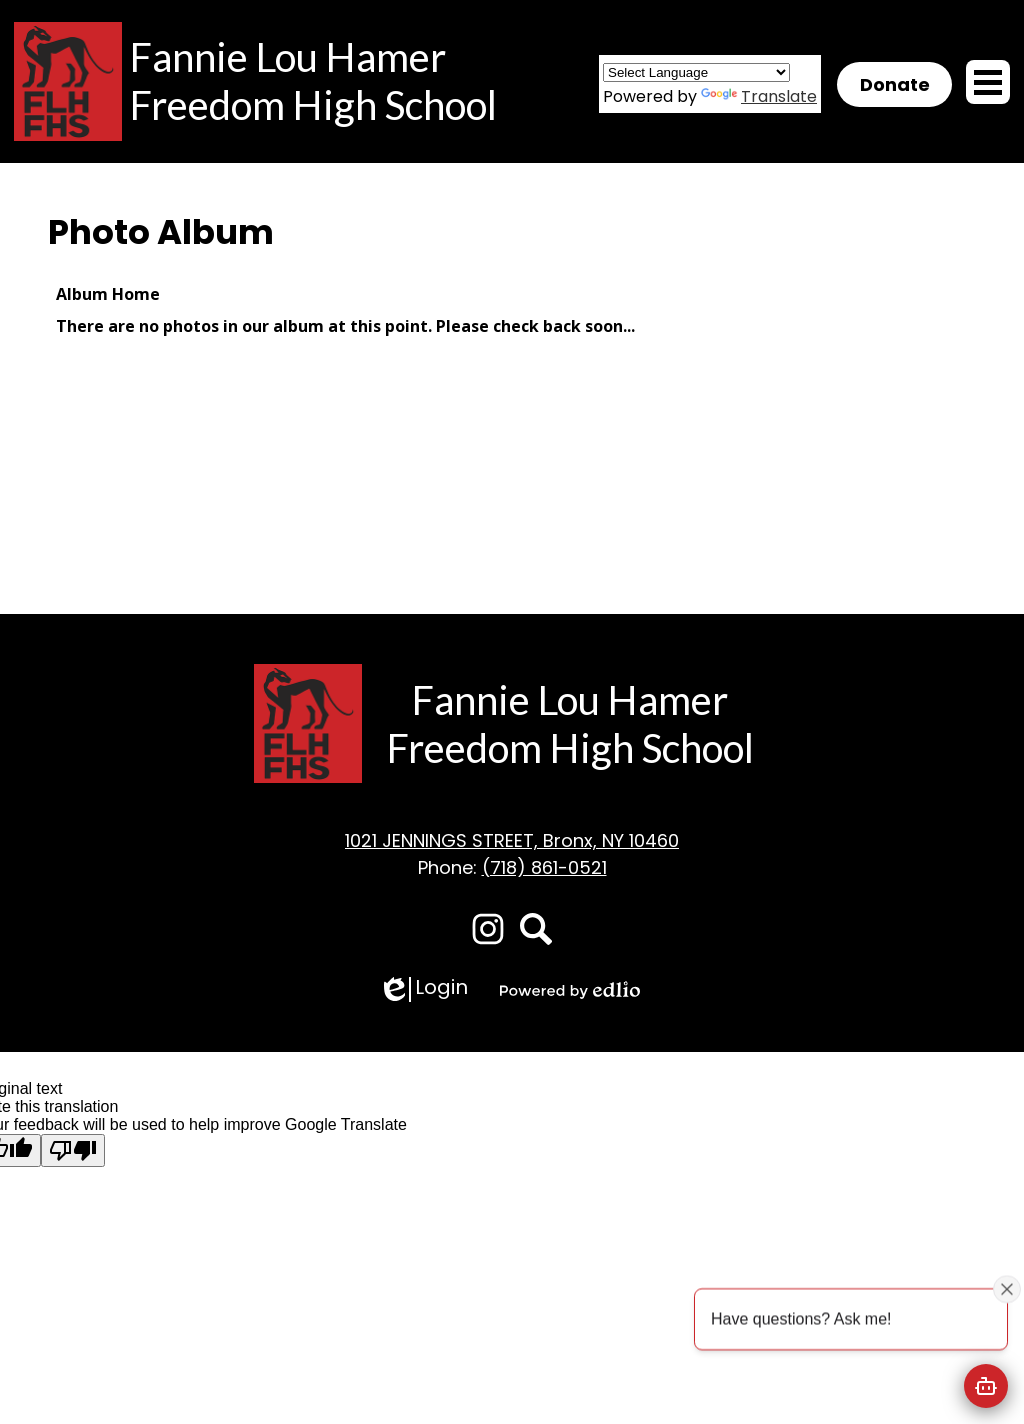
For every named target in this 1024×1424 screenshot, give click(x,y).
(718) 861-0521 (544, 867)
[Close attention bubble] (1007, 1289)
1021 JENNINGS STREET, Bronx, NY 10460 (512, 840)
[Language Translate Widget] (696, 72)
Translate (759, 96)
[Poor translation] (73, 1150)
